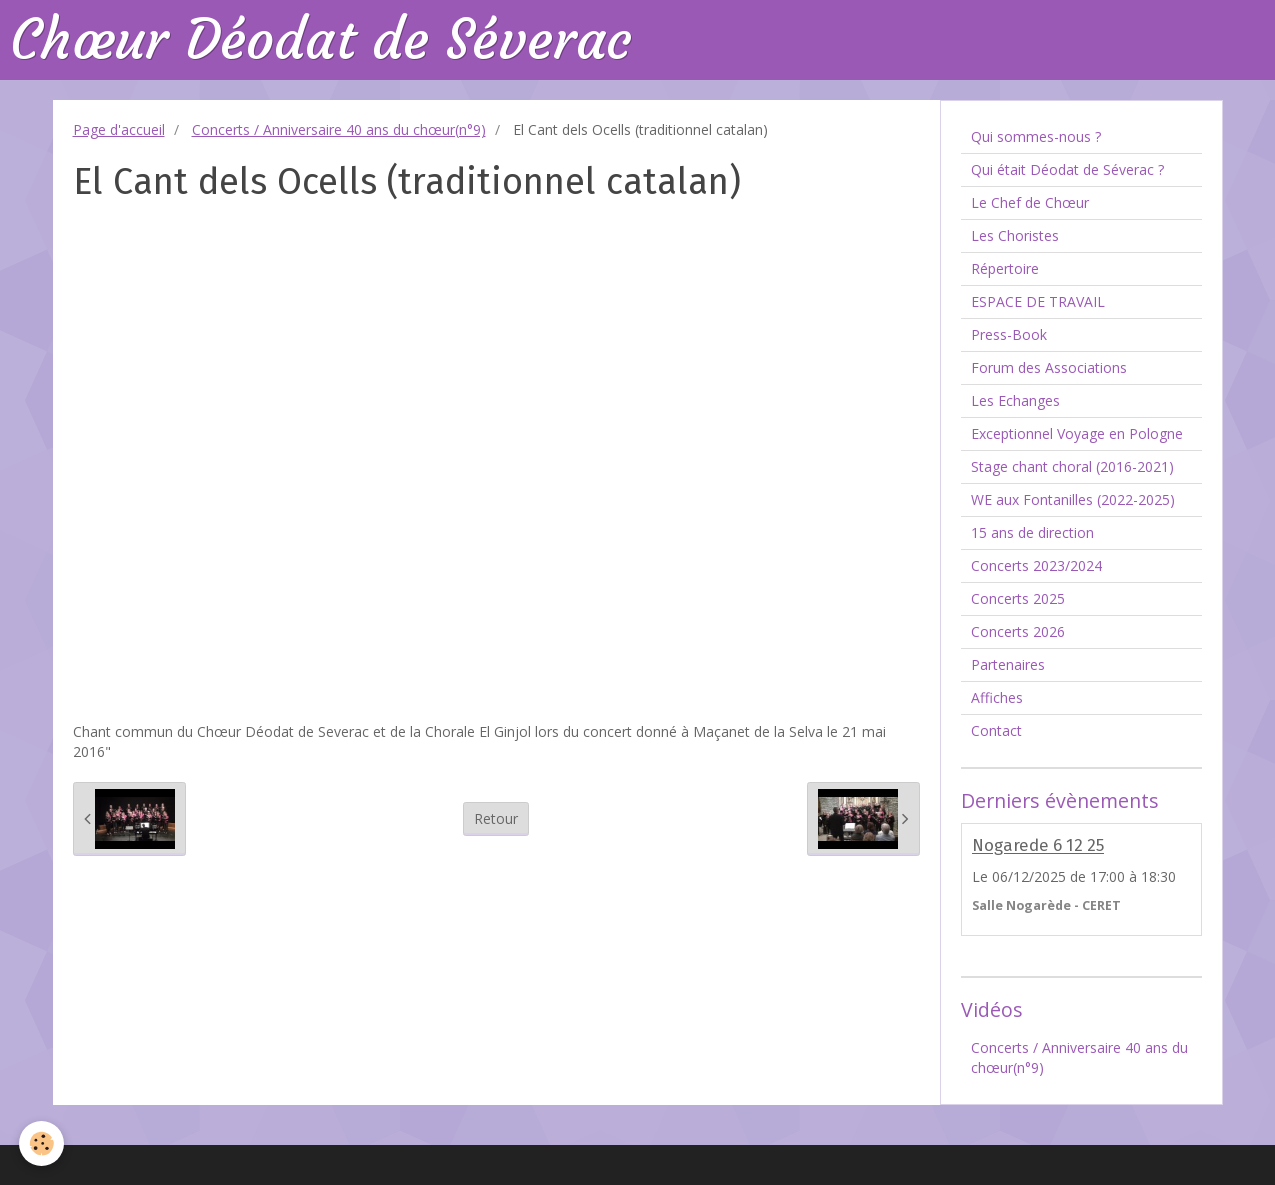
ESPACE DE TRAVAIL (1038, 301)
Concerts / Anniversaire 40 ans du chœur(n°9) (339, 129)
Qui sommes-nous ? (1036, 136)
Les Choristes (1015, 235)
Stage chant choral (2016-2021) (1072, 466)
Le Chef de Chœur (1030, 202)
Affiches (997, 697)
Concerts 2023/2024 (1036, 565)
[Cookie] (42, 1143)
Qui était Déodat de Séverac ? (1067, 169)
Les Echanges (1015, 400)
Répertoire (1005, 268)
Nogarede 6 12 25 (1038, 846)
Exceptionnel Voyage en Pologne (1077, 433)
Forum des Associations (1049, 367)
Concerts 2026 (1018, 631)
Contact (996, 730)
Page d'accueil (119, 129)
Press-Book (1009, 334)
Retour (496, 818)
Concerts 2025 (1018, 598)
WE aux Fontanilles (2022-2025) (1073, 499)
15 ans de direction (1032, 532)
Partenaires (1008, 664)
